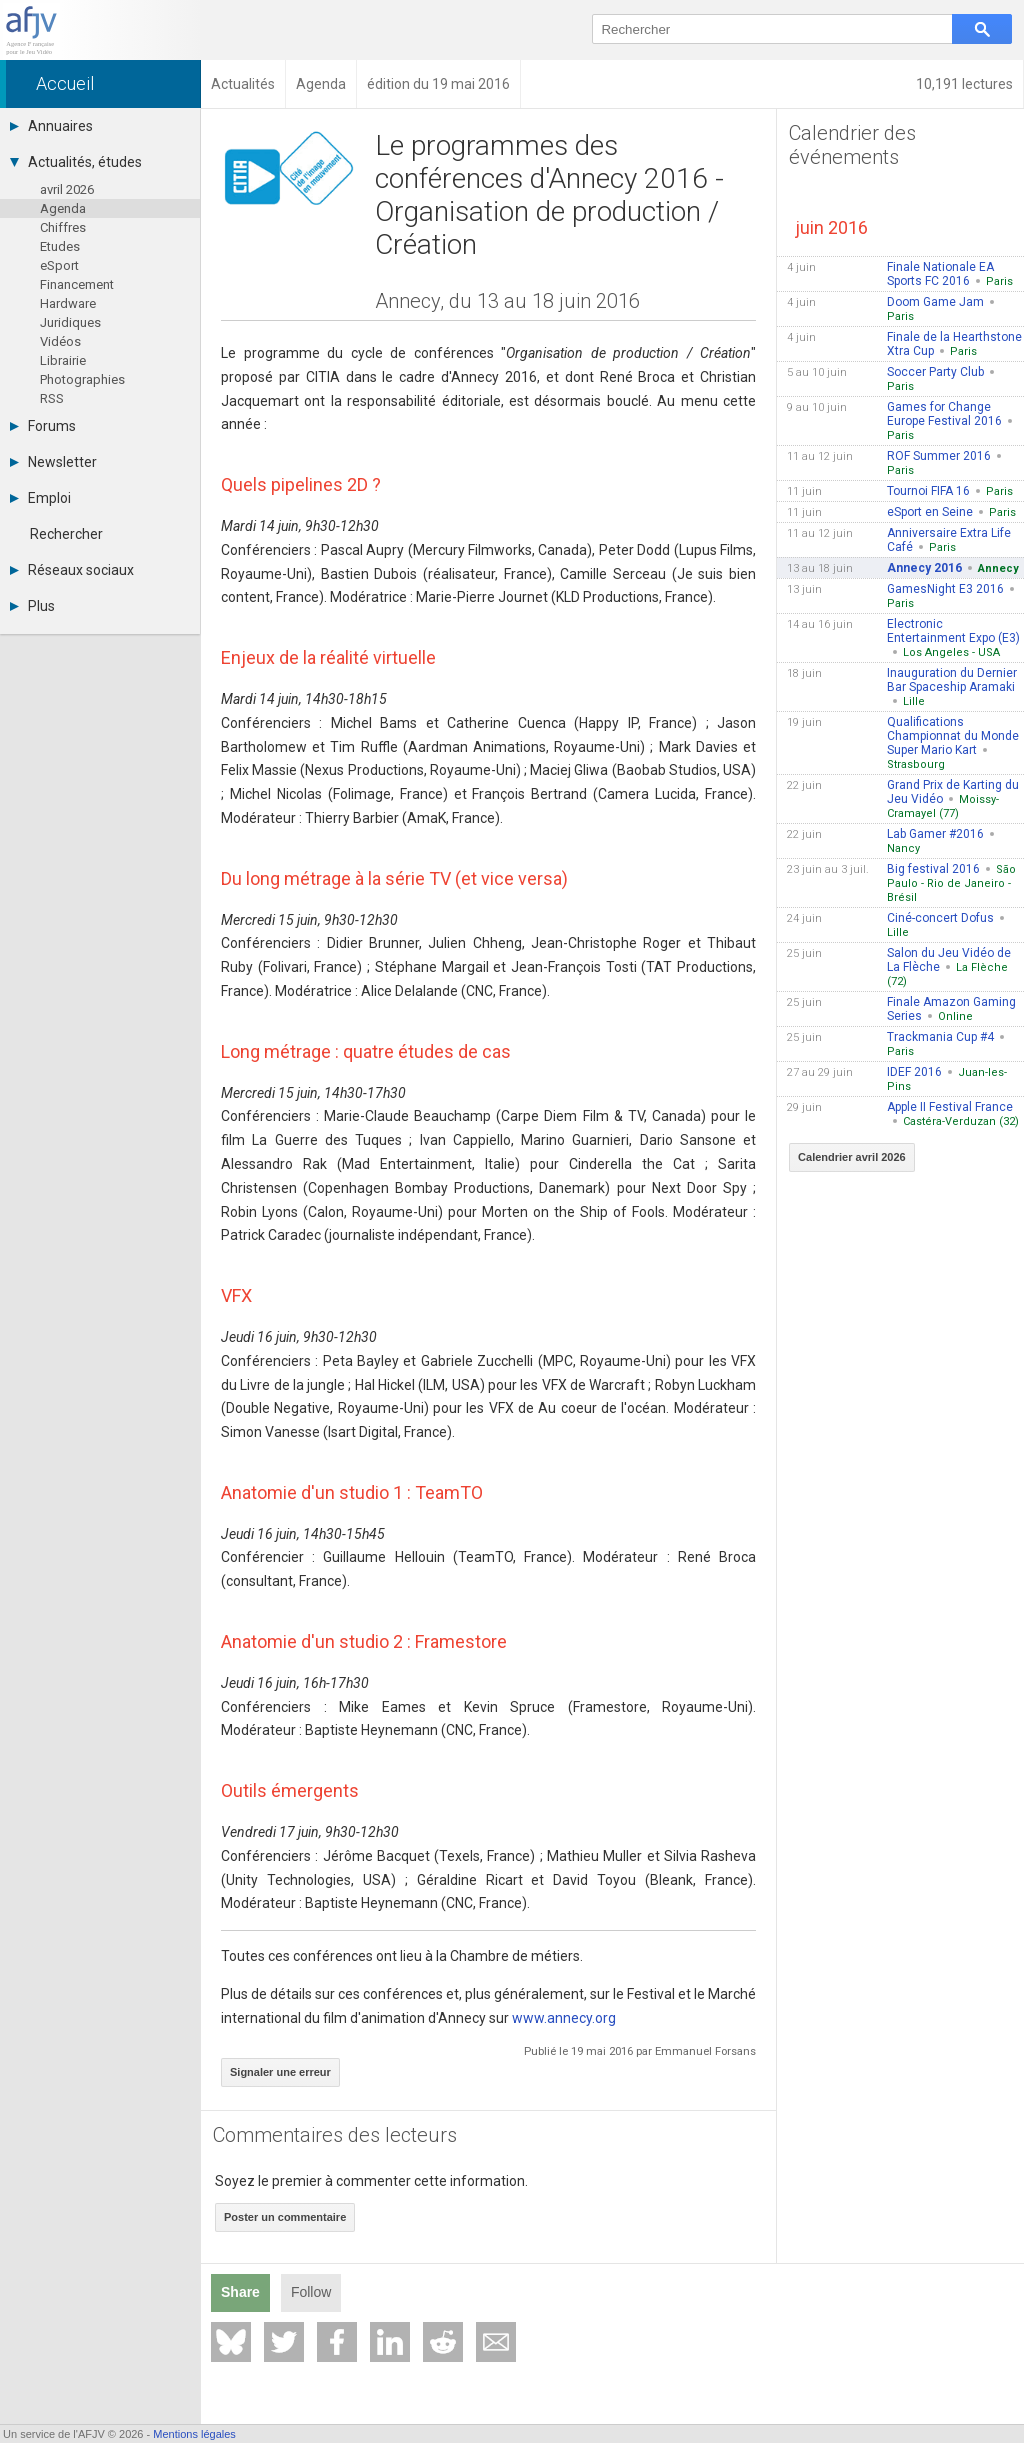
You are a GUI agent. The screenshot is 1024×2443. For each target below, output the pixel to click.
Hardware (68, 303)
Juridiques (70, 322)
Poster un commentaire (285, 2217)
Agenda (63, 208)
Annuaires (51, 126)
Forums (43, 426)
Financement (77, 284)
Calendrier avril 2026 (852, 1157)
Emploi (40, 498)
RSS (52, 398)
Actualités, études (76, 162)
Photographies (82, 379)
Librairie (63, 360)
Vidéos (60, 341)
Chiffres (63, 227)
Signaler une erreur (280, 2072)
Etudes (60, 246)
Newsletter (53, 462)
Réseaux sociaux (72, 570)
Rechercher (66, 534)
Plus (32, 606)
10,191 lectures (964, 84)
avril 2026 (67, 189)
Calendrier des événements (852, 145)
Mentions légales (194, 2434)
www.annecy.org (564, 2018)
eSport (59, 265)
